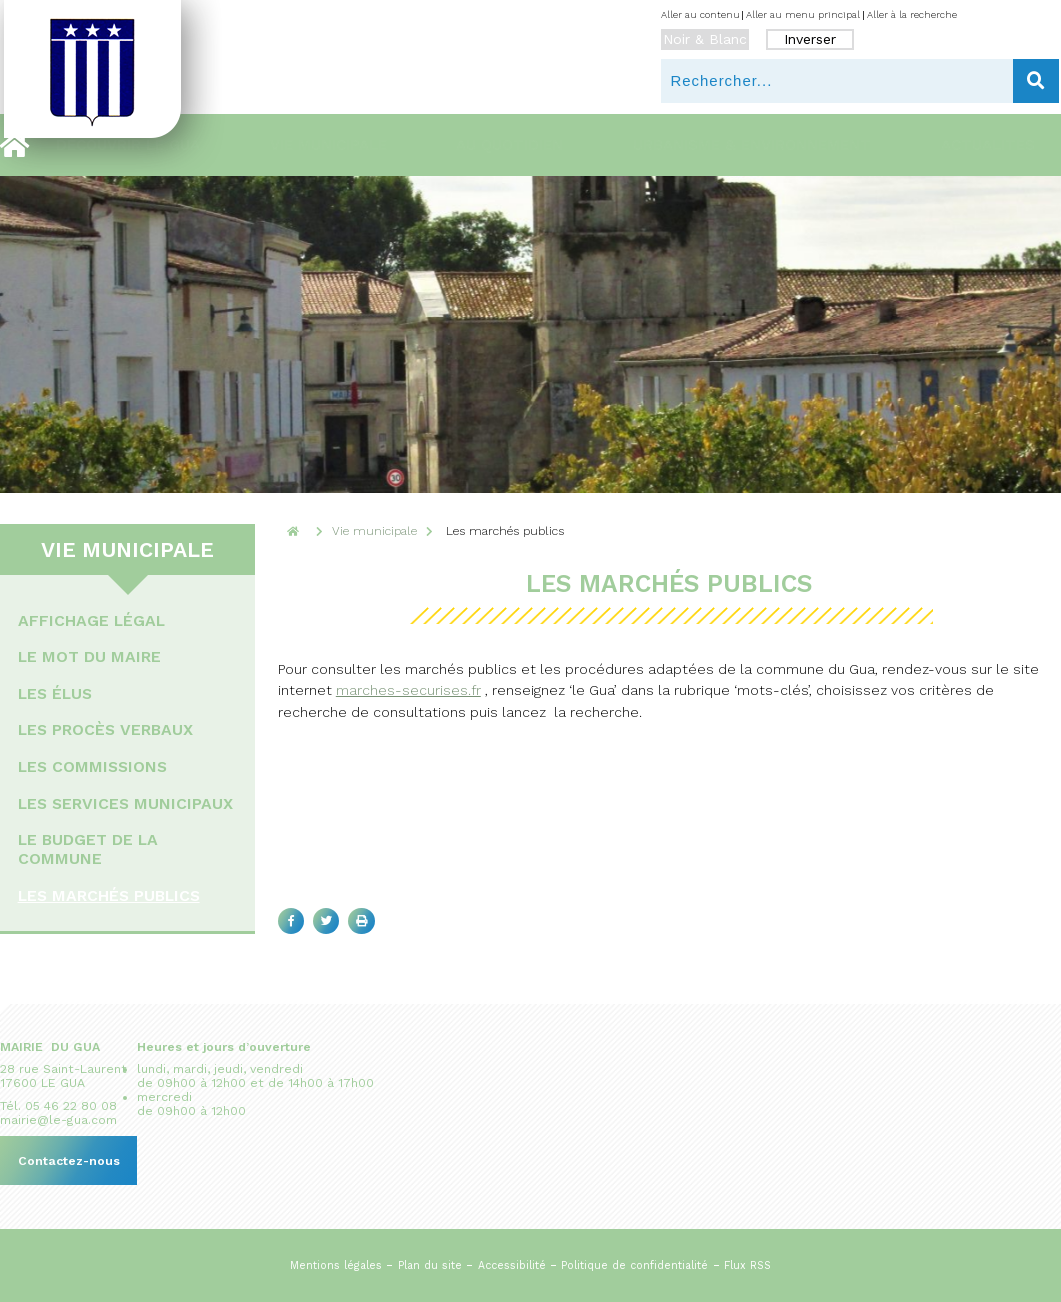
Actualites (988, 145)
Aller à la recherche (912, 14)
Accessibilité (512, 1265)
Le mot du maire (89, 656)
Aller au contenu (700, 14)
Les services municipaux (125, 803)
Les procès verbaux (105, 729)
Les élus (55, 693)
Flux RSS (747, 1265)
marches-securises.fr (408, 690)
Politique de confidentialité (634, 1265)
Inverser (810, 39)
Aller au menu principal (803, 14)
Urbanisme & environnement (752, 145)
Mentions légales (336, 1265)
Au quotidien (509, 145)
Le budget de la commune (88, 849)
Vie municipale (328, 145)
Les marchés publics (109, 895)
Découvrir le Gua (128, 145)
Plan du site (430, 1265)
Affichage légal (91, 620)
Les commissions (92, 766)
